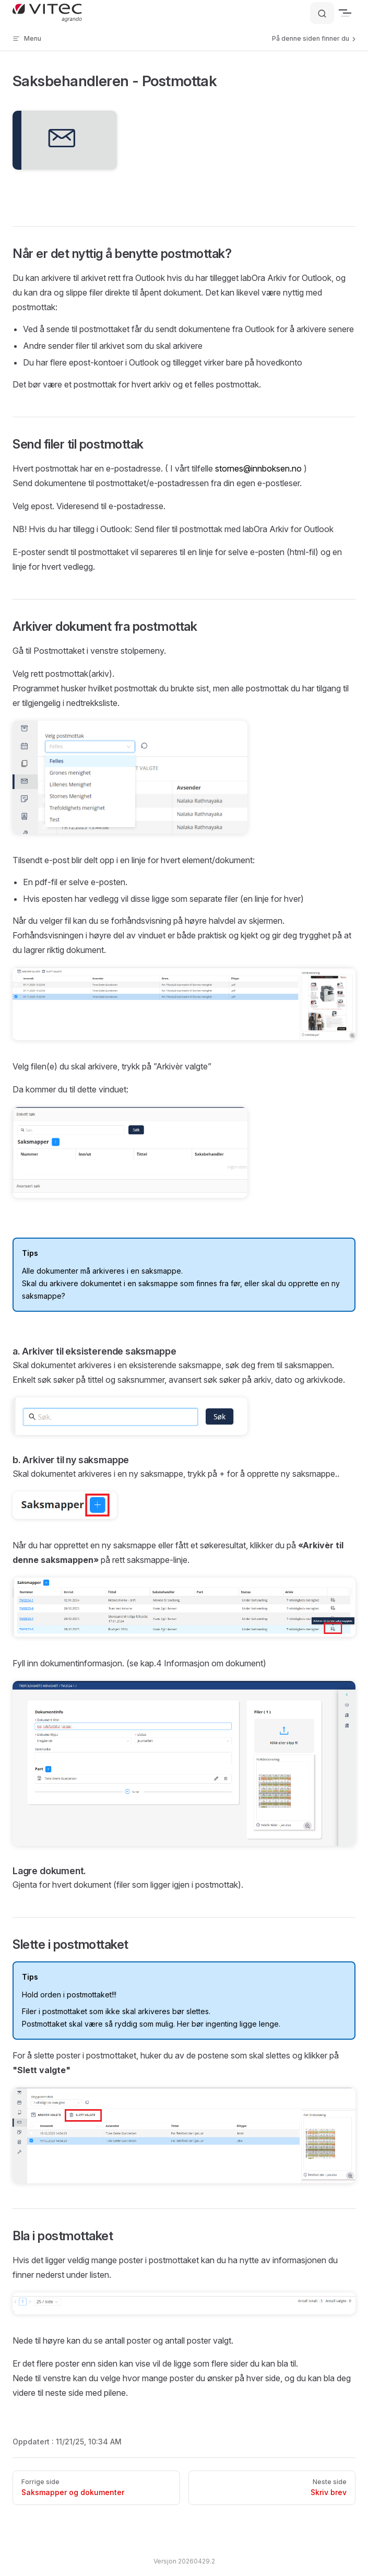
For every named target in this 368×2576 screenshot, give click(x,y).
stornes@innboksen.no (258, 468)
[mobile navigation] (351, 13)
